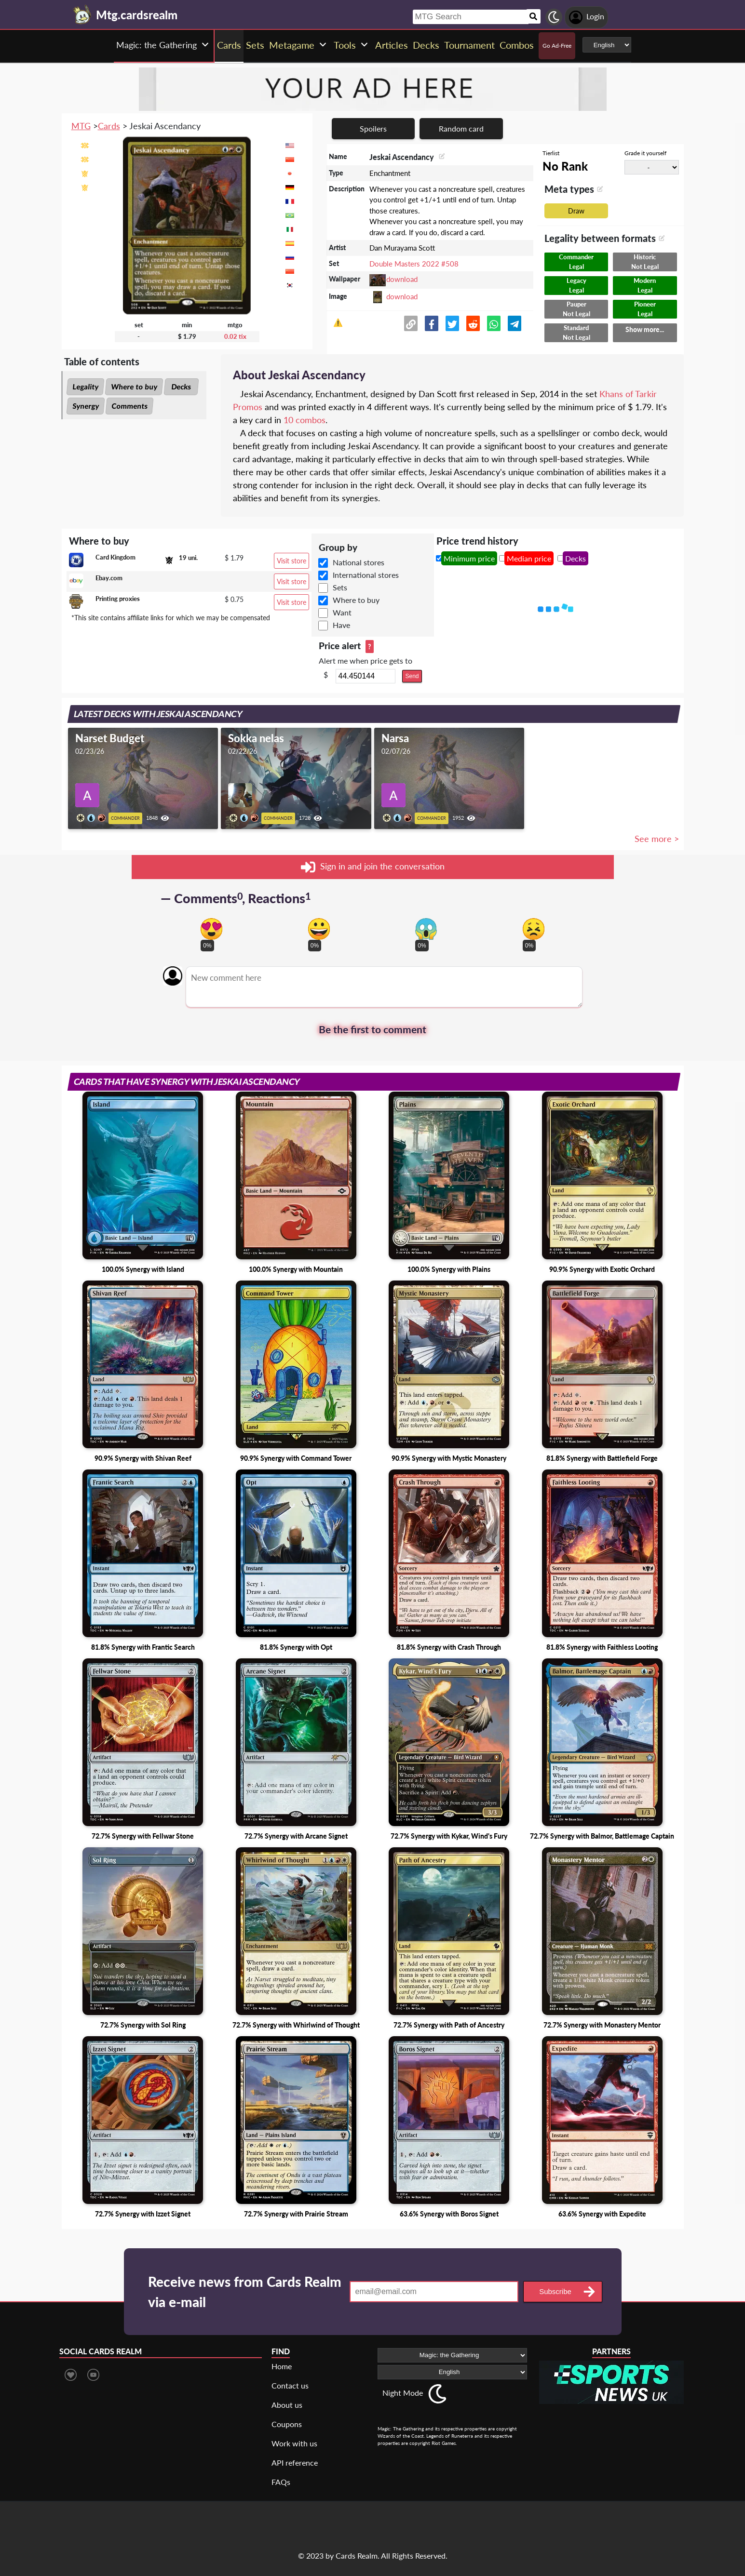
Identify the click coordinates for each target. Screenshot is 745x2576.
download (402, 279)
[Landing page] (82, 14)
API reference (294, 2462)
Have (341, 624)
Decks (181, 386)
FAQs (280, 2481)
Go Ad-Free (556, 45)
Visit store (291, 561)
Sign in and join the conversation (373, 867)
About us (286, 2404)
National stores (358, 562)
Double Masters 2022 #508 (414, 263)
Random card (461, 128)
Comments (129, 405)
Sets (340, 587)
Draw (576, 211)
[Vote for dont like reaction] (533, 929)
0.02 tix (235, 336)
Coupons (286, 2424)
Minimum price (469, 558)
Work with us (294, 2443)
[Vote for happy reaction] (319, 929)
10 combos (304, 419)
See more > (657, 838)
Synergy (85, 405)
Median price (529, 558)
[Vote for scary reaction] (426, 929)
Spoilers (373, 128)
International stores (366, 574)
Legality (85, 386)
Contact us (290, 2385)
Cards (109, 125)
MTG (81, 125)
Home (281, 2366)
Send (412, 676)
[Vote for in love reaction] (211, 929)
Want (342, 612)
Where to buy (134, 386)
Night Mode (402, 2392)
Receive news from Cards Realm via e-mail (244, 2291)
